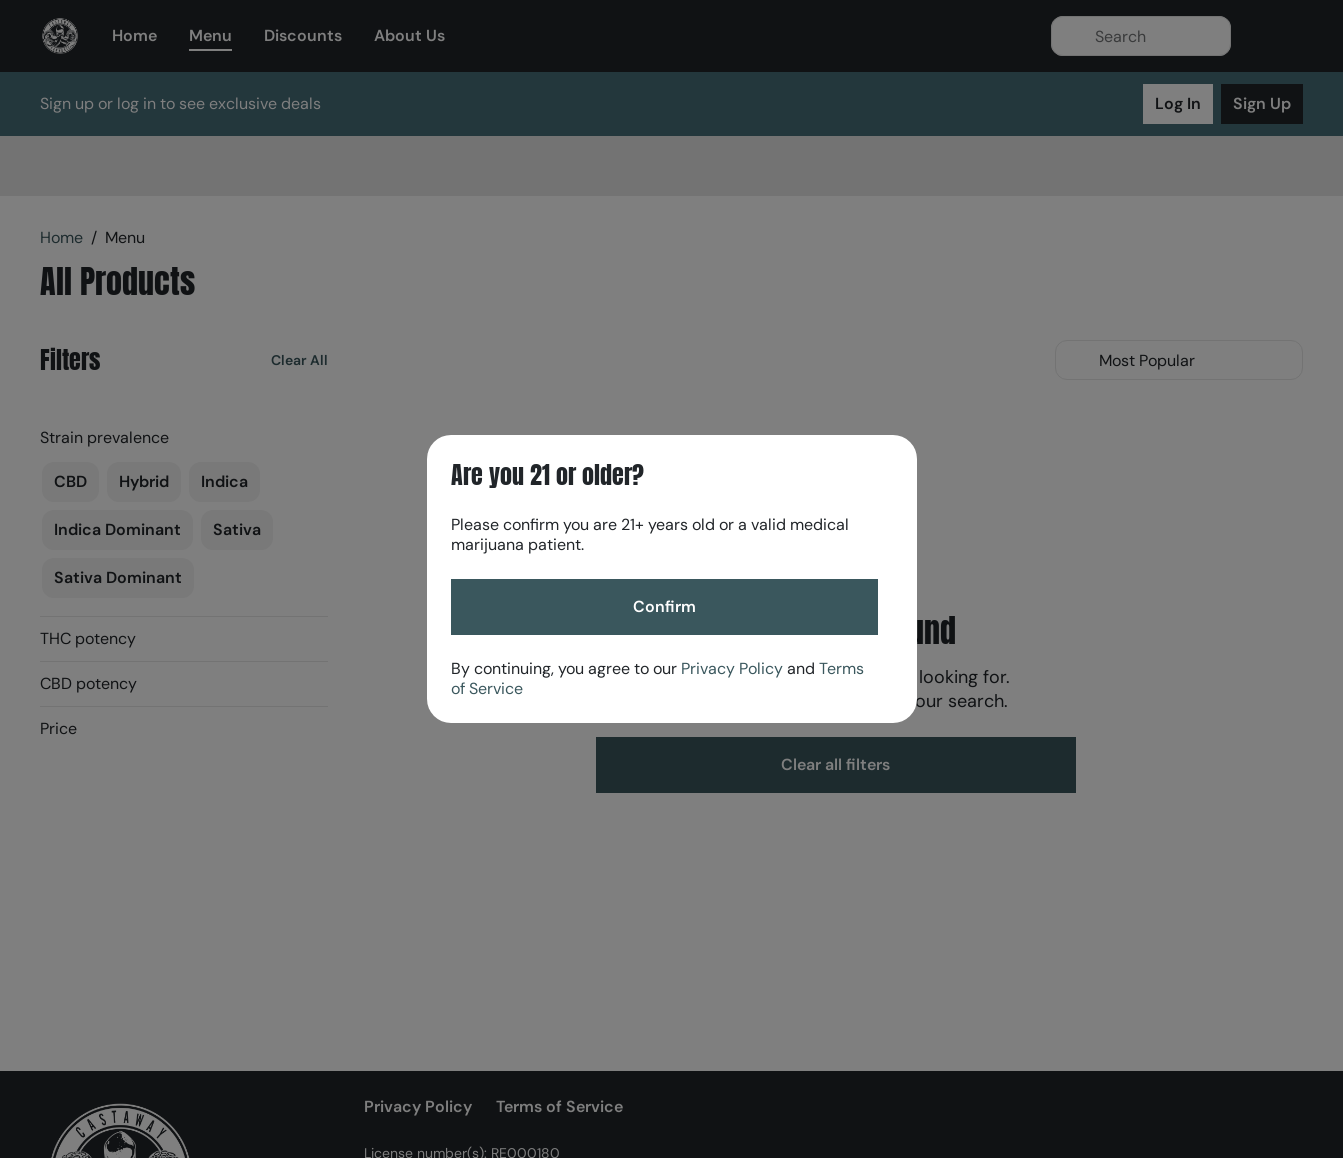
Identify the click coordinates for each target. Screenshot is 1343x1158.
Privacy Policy (732, 668)
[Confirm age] (664, 607)
